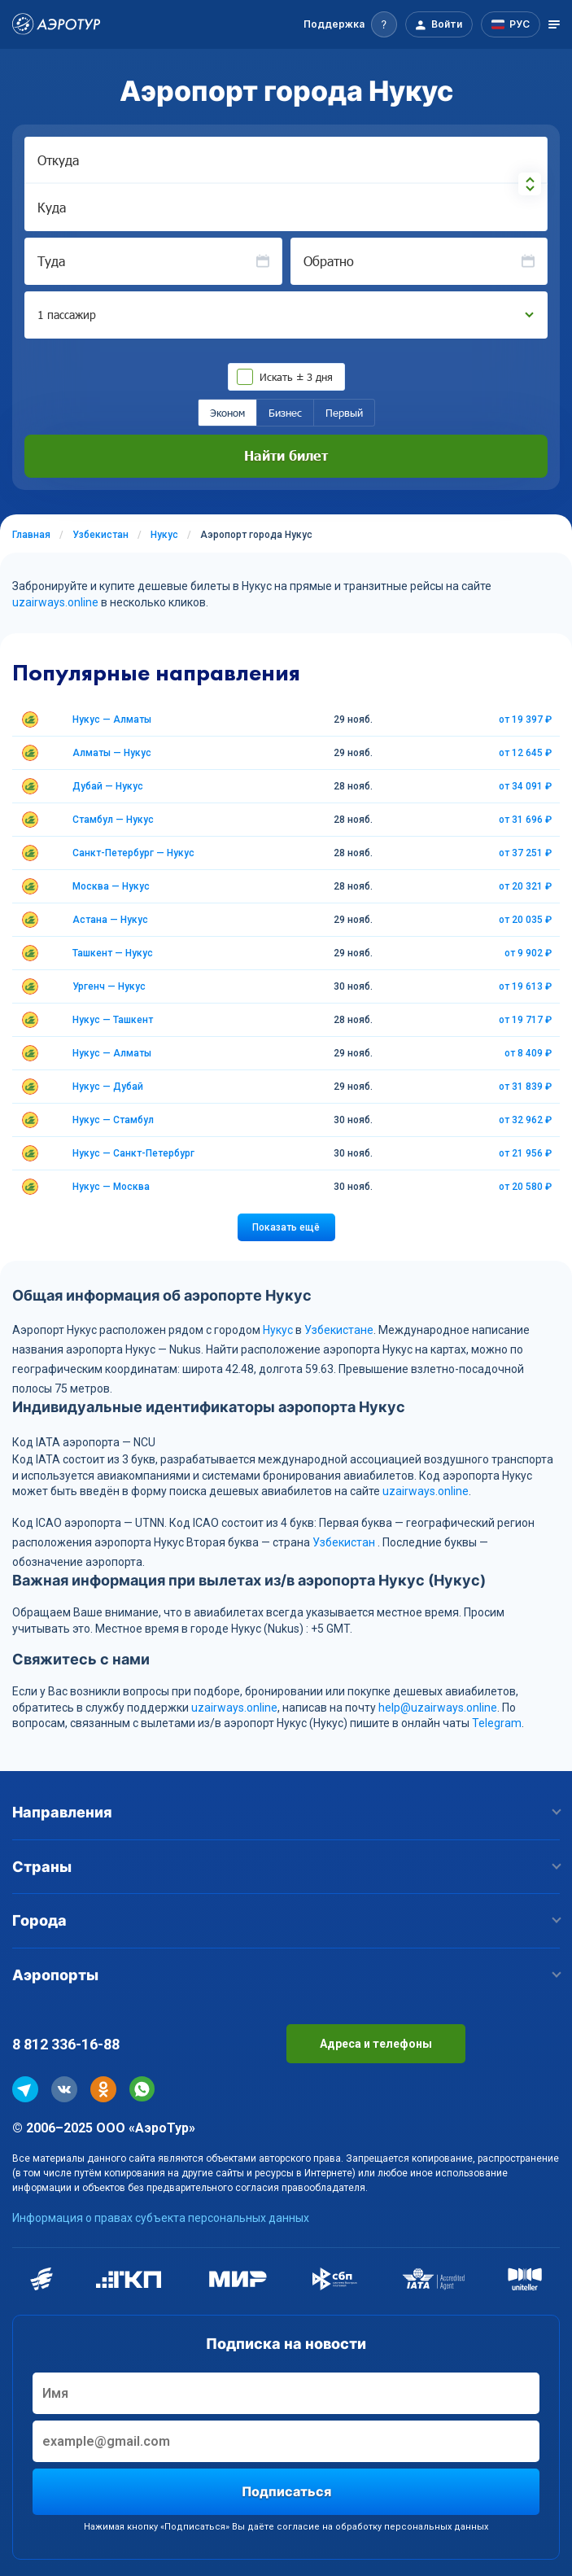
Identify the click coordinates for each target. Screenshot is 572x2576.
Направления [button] (286, 1812)
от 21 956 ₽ (525, 1153)
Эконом (227, 412)
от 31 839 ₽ (525, 1086)
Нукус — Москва (111, 1186)
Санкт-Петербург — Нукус (133, 853)
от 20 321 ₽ (525, 886)
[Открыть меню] (554, 24)
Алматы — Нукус (111, 753)
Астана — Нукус (110, 919)
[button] (350, 24)
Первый (344, 412)
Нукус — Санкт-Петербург (133, 1153)
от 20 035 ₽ (525, 919)
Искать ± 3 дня (296, 376)
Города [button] (286, 1920)
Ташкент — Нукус (112, 953)
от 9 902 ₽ (528, 953)
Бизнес (285, 412)
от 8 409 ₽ (528, 1053)
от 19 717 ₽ (525, 1020)
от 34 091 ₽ (525, 786)
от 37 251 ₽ (525, 853)
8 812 (66, 2044)
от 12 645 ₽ (525, 753)
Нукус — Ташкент (112, 1020)
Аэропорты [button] (286, 1974)
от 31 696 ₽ (525, 819)
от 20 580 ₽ (525, 1186)
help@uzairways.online (437, 1707)
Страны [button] (286, 1866)
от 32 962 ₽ (525, 1120)
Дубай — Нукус (107, 786)
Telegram (497, 1723)
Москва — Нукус (111, 886)
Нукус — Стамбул (113, 1120)
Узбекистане (338, 1329)
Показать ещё (286, 1227)
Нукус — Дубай (107, 1086)
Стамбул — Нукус (113, 819)
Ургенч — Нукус (109, 986)
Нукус (278, 1329)
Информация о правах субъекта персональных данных (160, 2217)
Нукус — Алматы (111, 719)
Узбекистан (343, 1542)
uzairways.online (55, 602)
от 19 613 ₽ (525, 986)
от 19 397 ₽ (525, 719)
